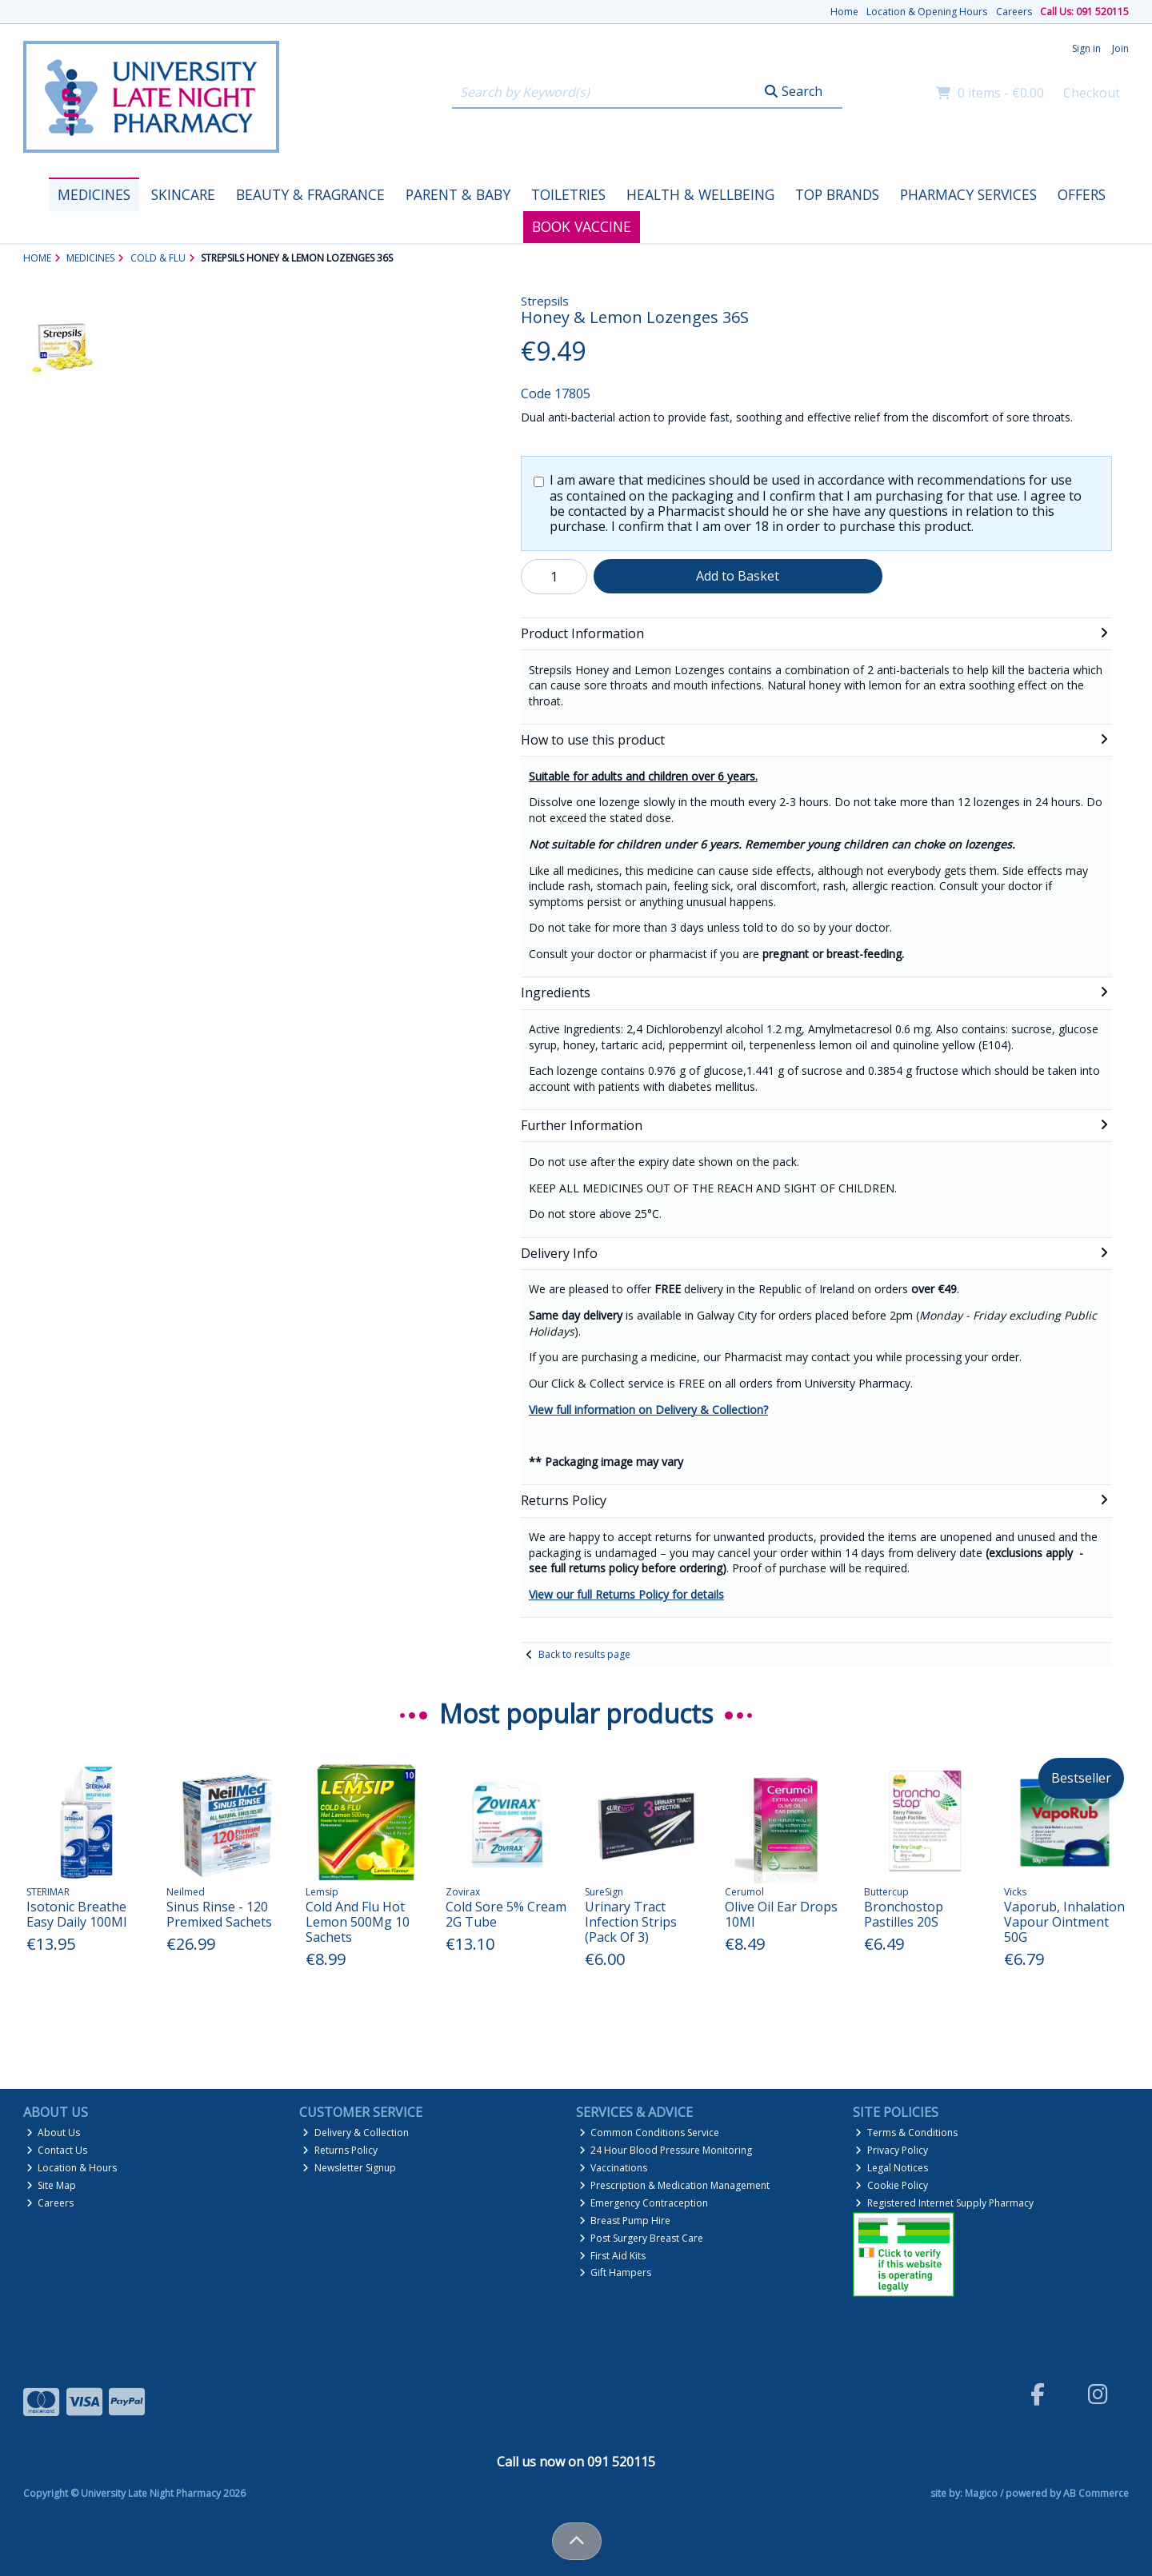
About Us (53, 2132)
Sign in (1086, 48)
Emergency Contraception (644, 2203)
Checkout (1091, 93)
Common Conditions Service (649, 2132)
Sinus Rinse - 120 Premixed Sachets (219, 1914)
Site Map (51, 2185)
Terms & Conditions (906, 2132)
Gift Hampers (615, 2272)
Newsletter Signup (349, 2168)
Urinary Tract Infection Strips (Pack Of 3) (631, 1922)
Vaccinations (613, 2168)
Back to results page (584, 1654)
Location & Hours (72, 2168)
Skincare (183, 194)
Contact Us (57, 2150)
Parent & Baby (458, 194)
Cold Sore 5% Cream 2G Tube (506, 1914)
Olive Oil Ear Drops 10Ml (781, 1914)
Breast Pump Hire (625, 2220)
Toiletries (568, 194)
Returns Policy (340, 2150)
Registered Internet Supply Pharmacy (944, 2203)
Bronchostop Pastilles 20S (903, 1914)
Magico (981, 2493)
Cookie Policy (891, 2185)
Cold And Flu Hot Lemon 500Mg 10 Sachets (358, 1922)
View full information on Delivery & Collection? (648, 1409)
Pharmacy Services (968, 194)
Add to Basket (737, 576)
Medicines (94, 194)
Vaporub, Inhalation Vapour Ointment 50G (1064, 1922)
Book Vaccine (581, 226)
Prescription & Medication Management (674, 2185)
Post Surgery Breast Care (641, 2238)
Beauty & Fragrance (310, 194)
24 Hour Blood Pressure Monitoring (666, 2150)
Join (1120, 48)
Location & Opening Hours (926, 11)
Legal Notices (891, 2168)
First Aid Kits (612, 2255)
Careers (1014, 11)
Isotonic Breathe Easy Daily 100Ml (76, 1914)
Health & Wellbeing (700, 194)
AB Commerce (1096, 2493)
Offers (1082, 194)
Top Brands (837, 194)
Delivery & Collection (355, 2132)
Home (844, 11)
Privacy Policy (891, 2150)
